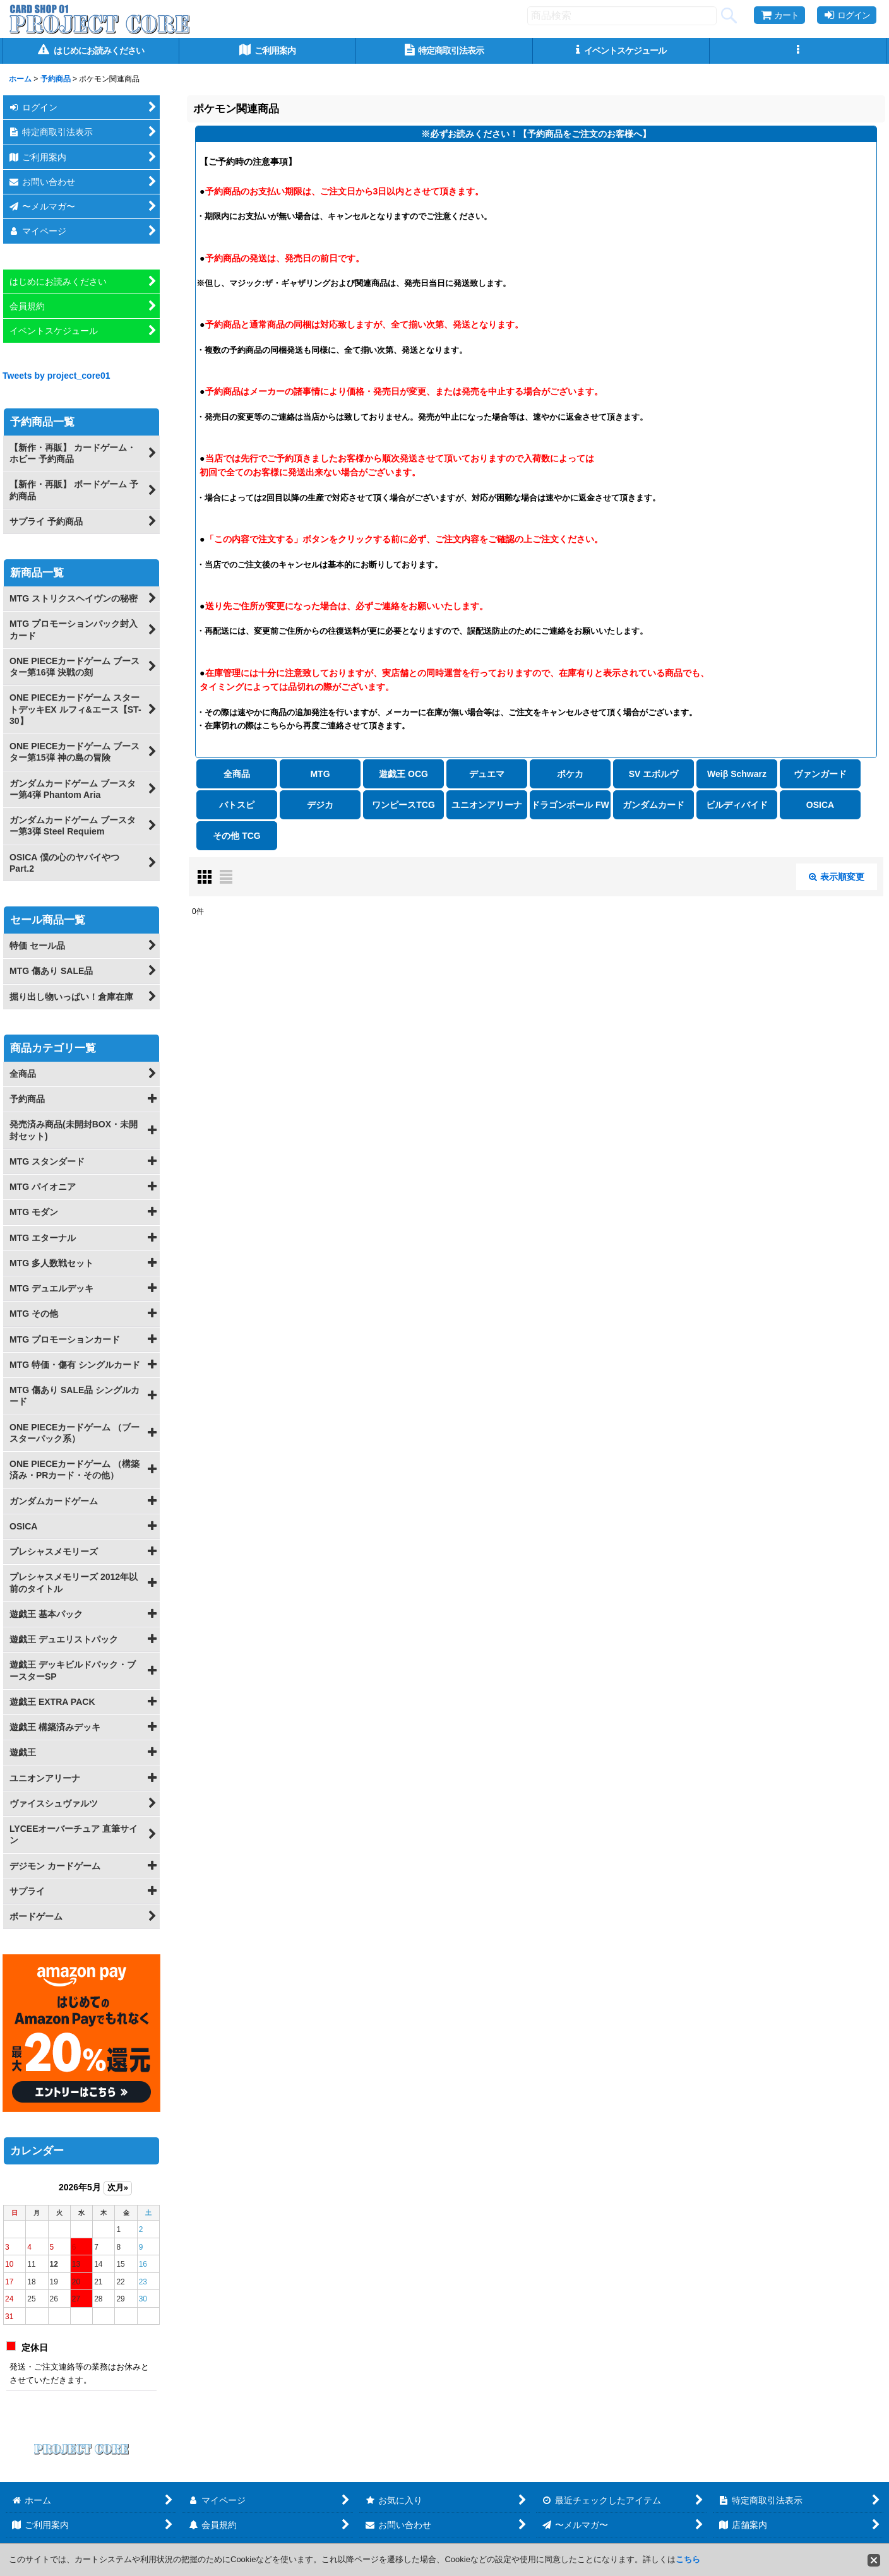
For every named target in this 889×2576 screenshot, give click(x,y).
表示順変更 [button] (836, 877)
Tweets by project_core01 (56, 376)
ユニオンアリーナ (486, 805)
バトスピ (236, 805)
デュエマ (486, 774)
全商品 (237, 774)
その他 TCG (236, 836)
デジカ (320, 805)
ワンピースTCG (403, 805)
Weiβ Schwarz (737, 774)
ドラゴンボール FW (570, 805)
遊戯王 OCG (403, 774)
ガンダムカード (653, 805)
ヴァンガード (820, 774)
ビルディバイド (737, 805)
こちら (688, 2559)
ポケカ (570, 774)
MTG (320, 774)
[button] (798, 51)
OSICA (820, 805)
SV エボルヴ (654, 774)
